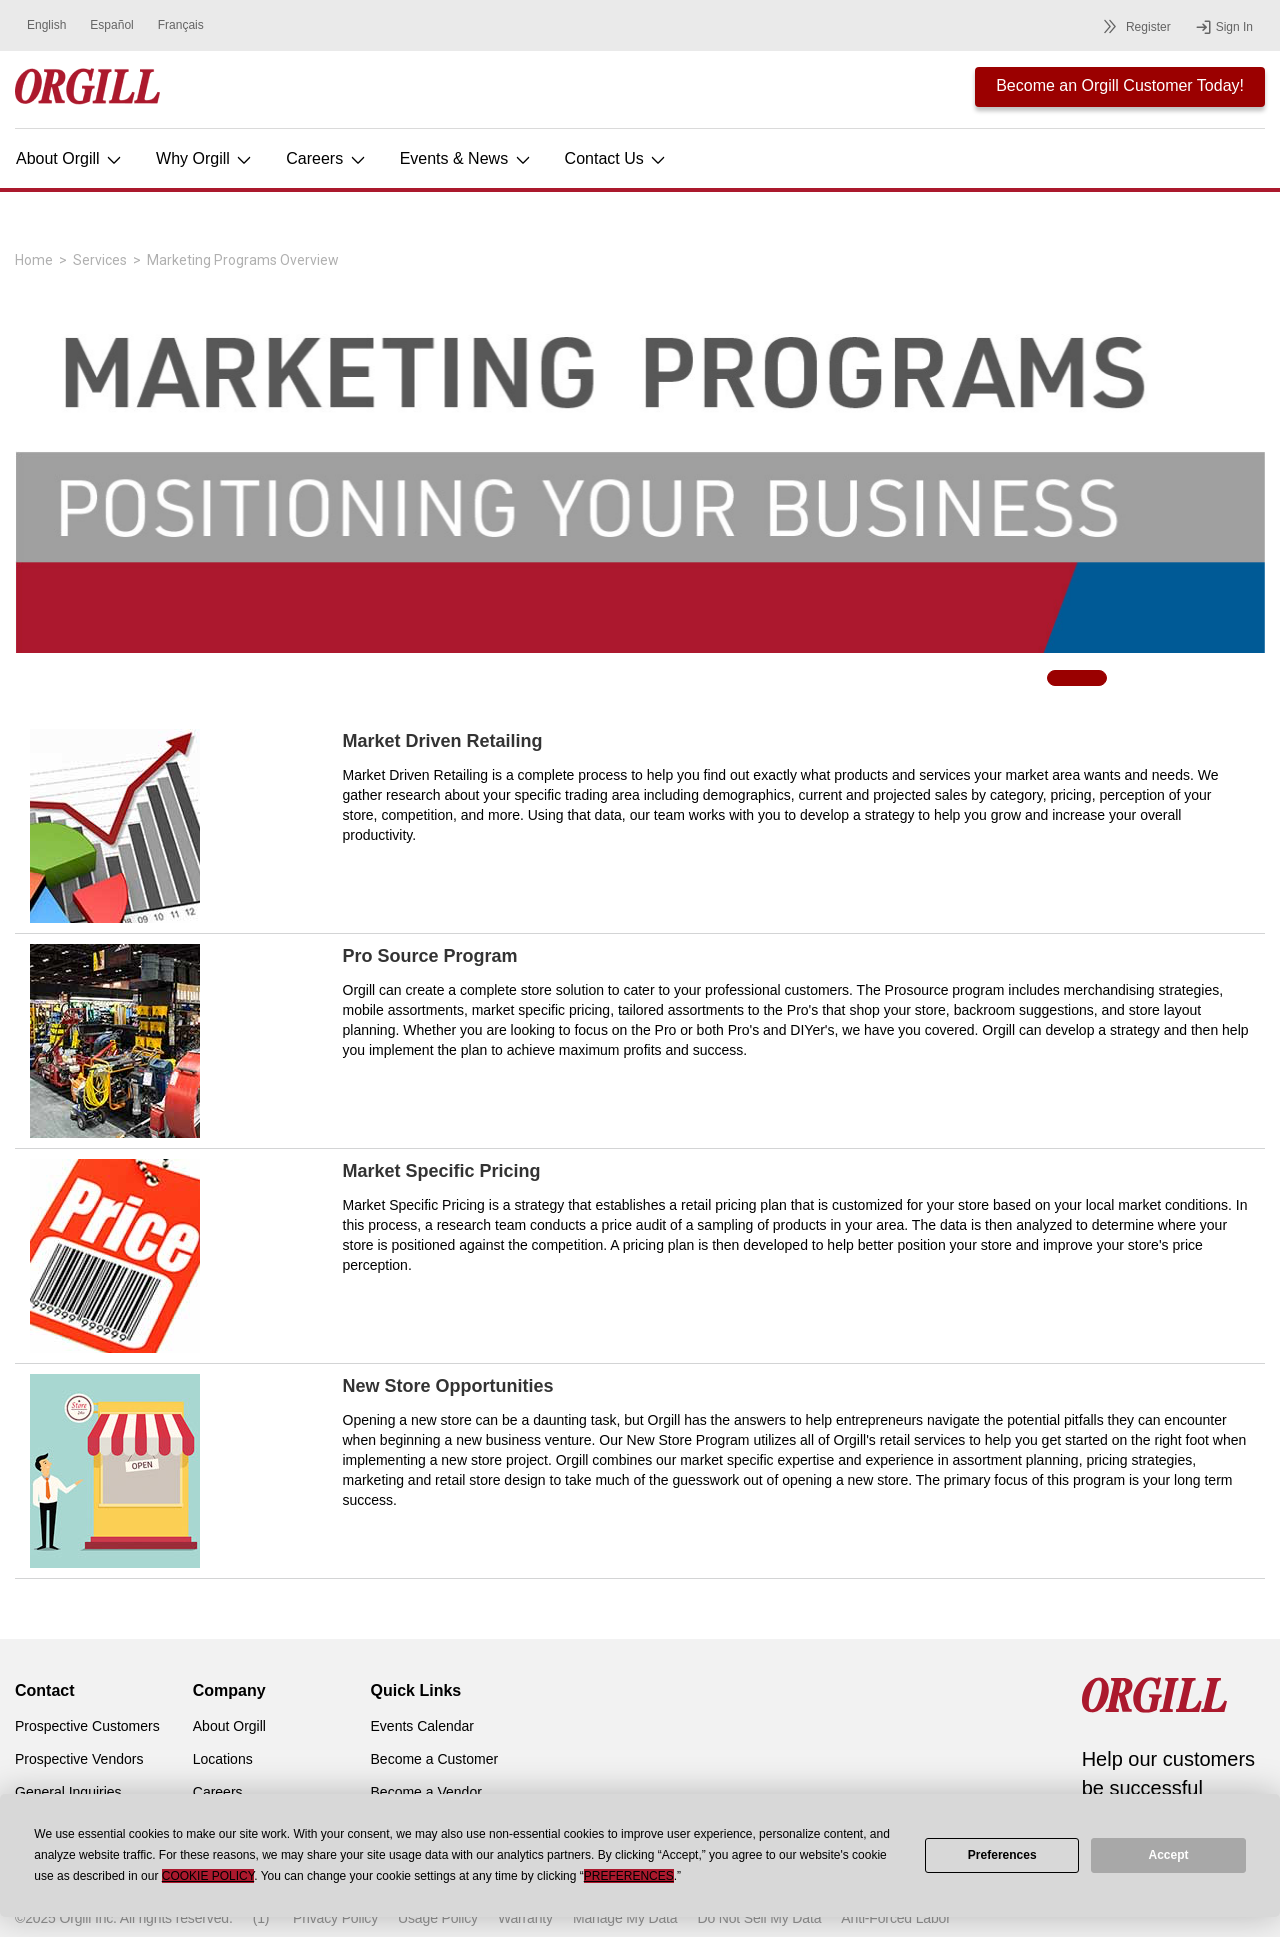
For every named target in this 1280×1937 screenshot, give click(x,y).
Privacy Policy (335, 1918)
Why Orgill (205, 158)
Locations (223, 1759)
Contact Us (617, 158)
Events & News (466, 158)
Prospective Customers (87, 1726)
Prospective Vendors (79, 1759)
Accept (1169, 1855)
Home (34, 260)
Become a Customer (435, 1759)
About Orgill (70, 158)
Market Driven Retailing (443, 741)
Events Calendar (423, 1726)
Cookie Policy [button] (208, 1876)
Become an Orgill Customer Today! (1120, 85)
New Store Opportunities (448, 1386)
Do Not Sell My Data (759, 1918)
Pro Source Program (430, 956)
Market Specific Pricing (442, 1171)
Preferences (1002, 1855)
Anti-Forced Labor (895, 1918)
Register (1134, 26)
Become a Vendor (426, 1792)
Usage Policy (438, 1918)
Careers (326, 158)
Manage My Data (625, 1918)
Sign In (1224, 27)
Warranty (525, 1918)
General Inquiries (68, 1792)
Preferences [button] (629, 1876)
